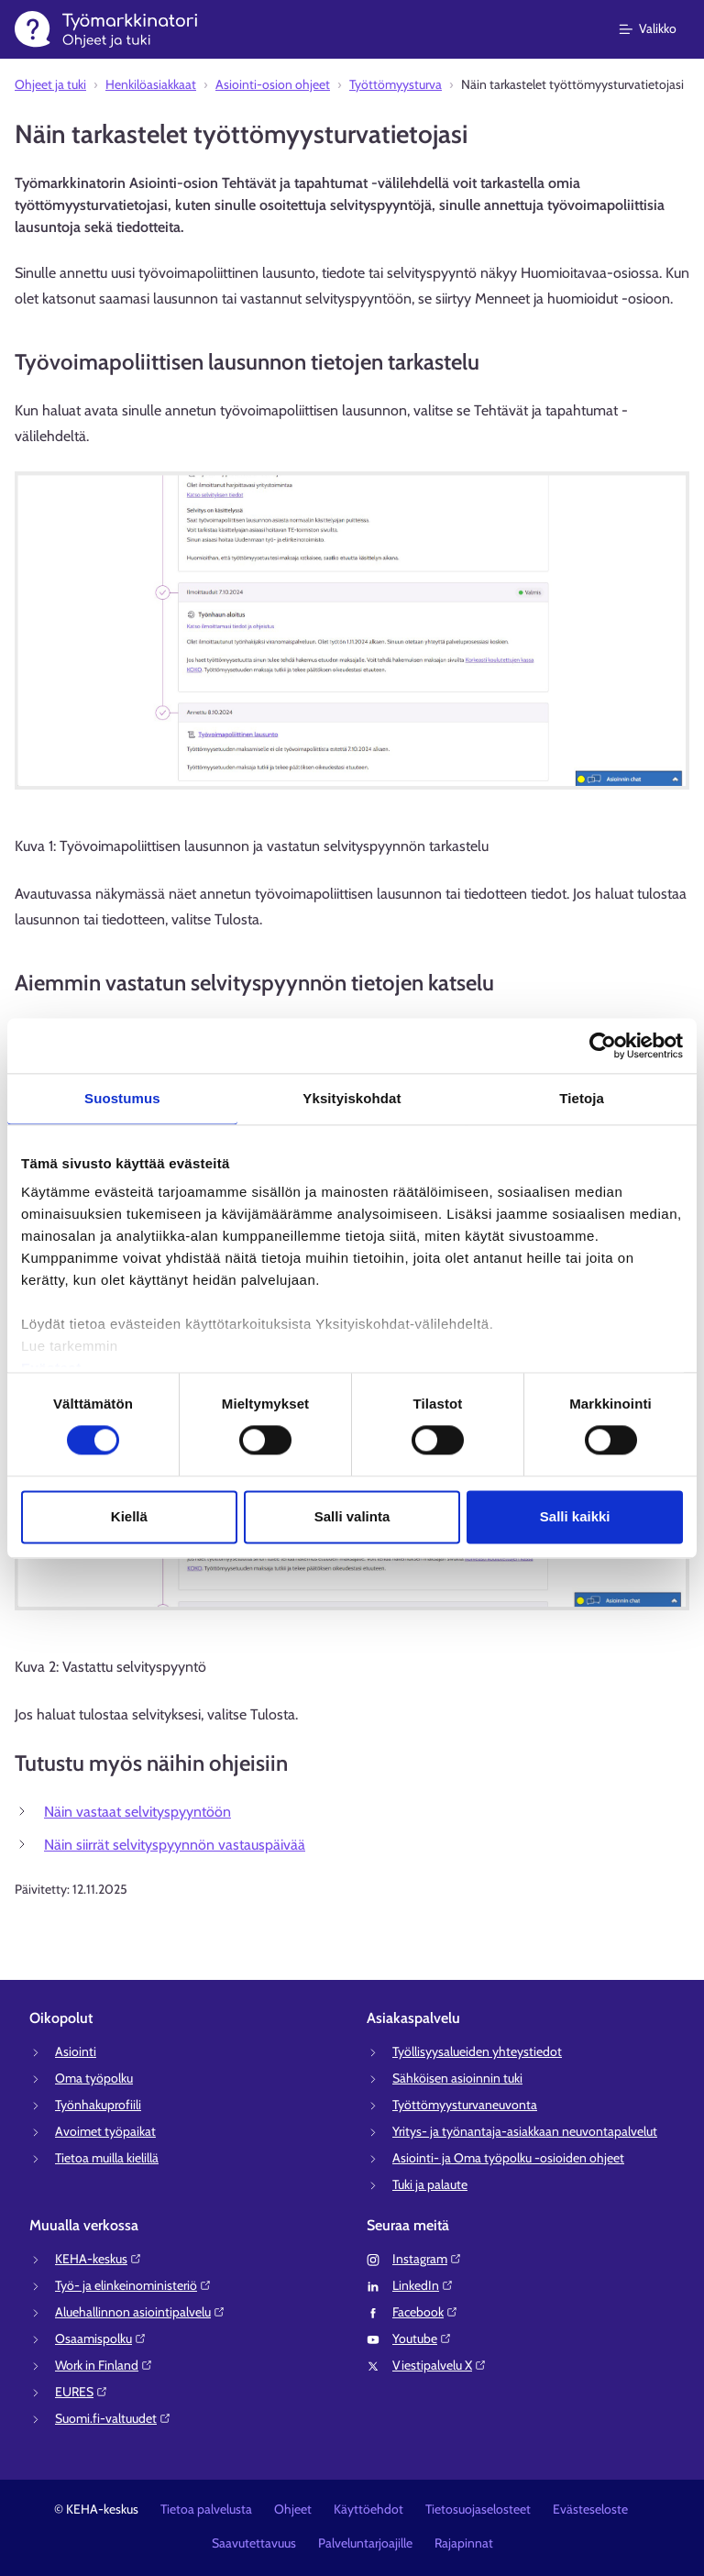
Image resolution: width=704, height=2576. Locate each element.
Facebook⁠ (425, 2312)
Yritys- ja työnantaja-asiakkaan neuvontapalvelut (524, 2131)
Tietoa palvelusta (206, 2509)
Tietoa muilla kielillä (107, 2158)
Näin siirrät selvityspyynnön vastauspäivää (174, 1844)
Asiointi (75, 2051)
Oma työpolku (94, 2078)
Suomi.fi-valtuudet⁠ (113, 2418)
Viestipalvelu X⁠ (439, 2365)
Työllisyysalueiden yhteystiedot (477, 2051)
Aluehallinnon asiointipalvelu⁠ (140, 2312)
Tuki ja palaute (430, 2184)
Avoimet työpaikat (105, 2131)
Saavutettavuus (254, 2543)
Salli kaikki (575, 1516)
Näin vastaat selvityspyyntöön (137, 1811)
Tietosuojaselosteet (478, 2509)
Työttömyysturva (395, 84)
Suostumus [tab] (122, 1098)
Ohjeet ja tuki (50, 84)
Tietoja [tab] (581, 1098)
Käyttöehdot (368, 2509)
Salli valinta (352, 1516)
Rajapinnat (463, 2543)
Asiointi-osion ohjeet (272, 84)
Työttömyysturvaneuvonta (464, 2104)
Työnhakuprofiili (98, 2104)
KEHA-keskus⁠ (98, 2258)
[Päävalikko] (658, 29)
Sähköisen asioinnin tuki (457, 2078)
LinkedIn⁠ (423, 2285)
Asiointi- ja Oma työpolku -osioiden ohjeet (508, 2158)
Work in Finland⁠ (104, 2365)
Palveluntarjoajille (365, 2543)
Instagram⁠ (427, 2258)
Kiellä (129, 1516)
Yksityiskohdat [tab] (351, 1098)
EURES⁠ (81, 2391)
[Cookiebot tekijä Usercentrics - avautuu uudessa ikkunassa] (602, 1045)
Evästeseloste (590, 2509)
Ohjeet (293, 2509)
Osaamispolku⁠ (101, 2338)
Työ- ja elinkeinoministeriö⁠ (133, 2285)
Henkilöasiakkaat (150, 84)
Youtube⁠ (422, 2338)
